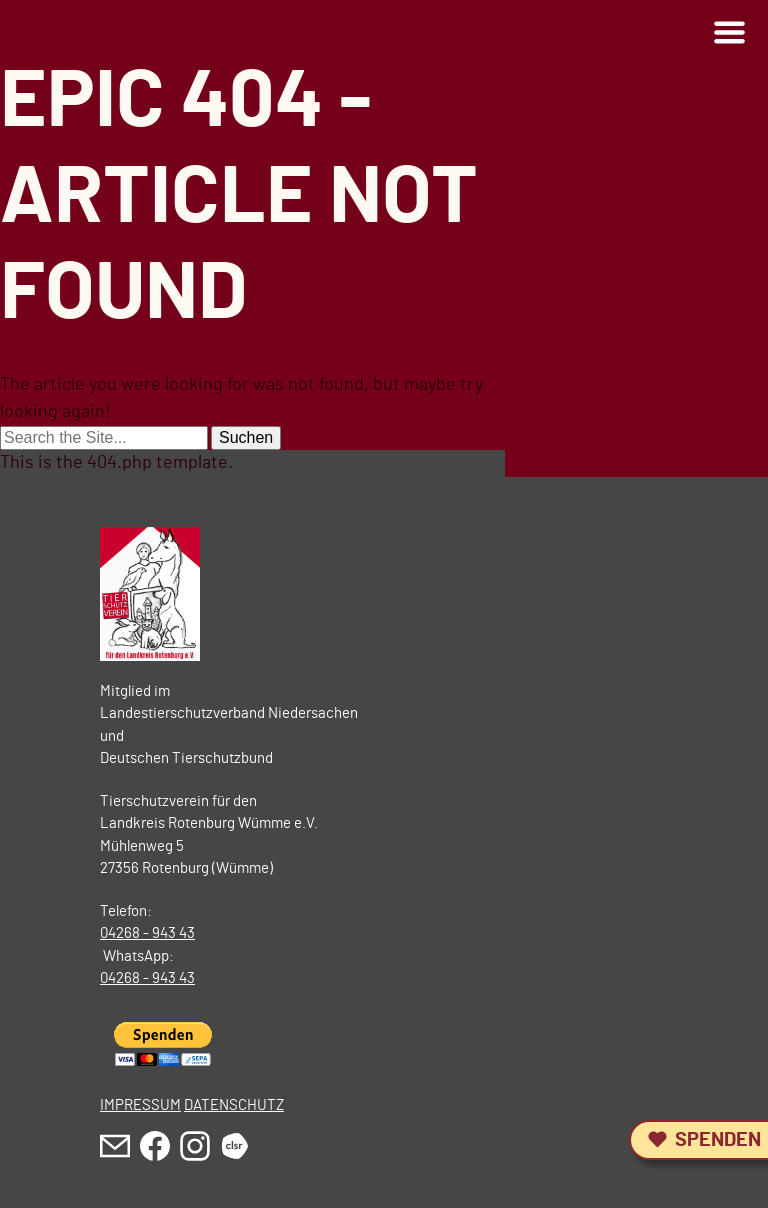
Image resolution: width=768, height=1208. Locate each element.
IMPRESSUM (140, 1105)
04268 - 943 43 (147, 933)
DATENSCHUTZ (234, 1105)
